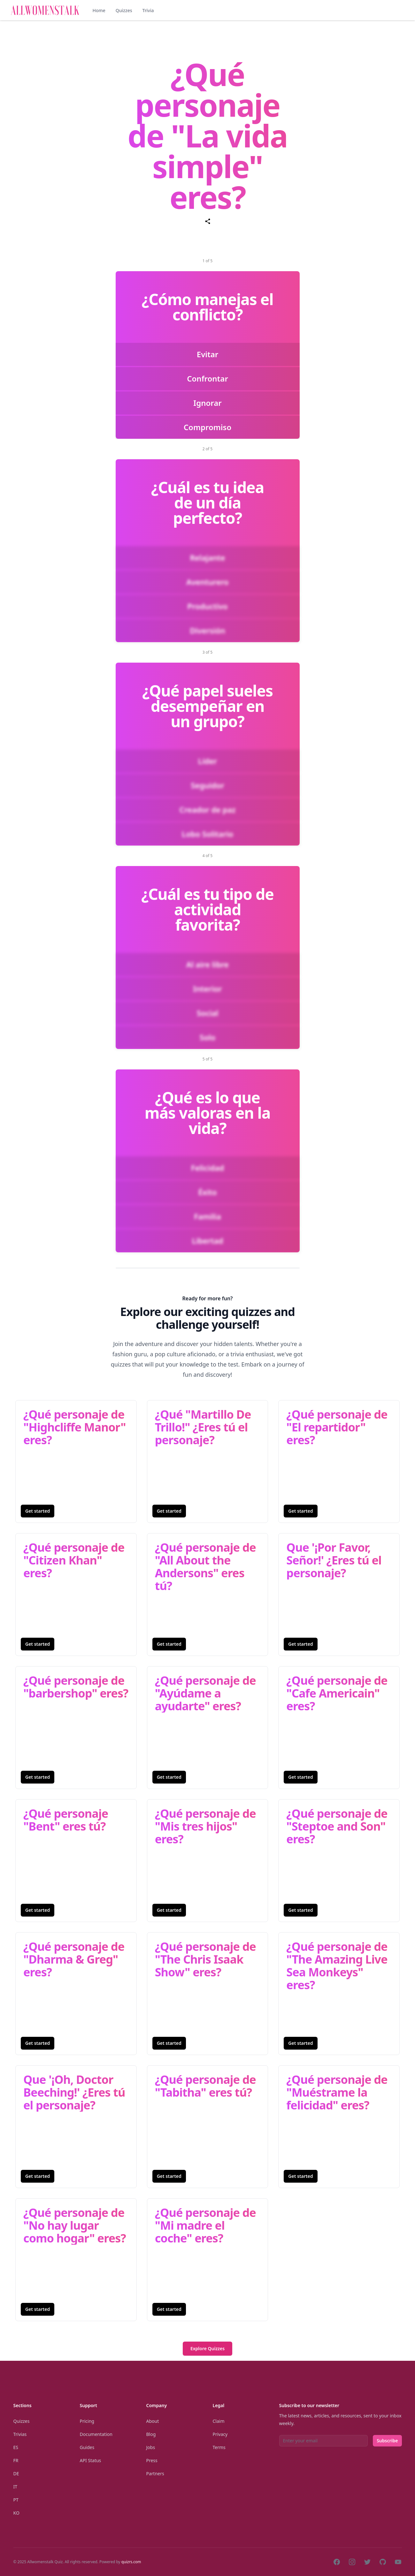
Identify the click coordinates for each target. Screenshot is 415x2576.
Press (152, 2460)
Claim (219, 2421)
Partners (155, 2473)
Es (15, 2447)
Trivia (148, 10)
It (15, 2487)
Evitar (208, 354)
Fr (16, 2460)
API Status (90, 2460)
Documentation (96, 2434)
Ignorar (207, 403)
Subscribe (387, 2441)
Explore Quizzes (207, 2348)
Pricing (87, 2421)
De (16, 2473)
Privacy (220, 2434)
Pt (16, 2500)
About (152, 2421)
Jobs (150, 2447)
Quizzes (124, 10)
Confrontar (207, 378)
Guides (87, 2447)
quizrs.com (131, 2561)
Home (98, 10)
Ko (16, 2513)
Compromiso (207, 427)
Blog (151, 2434)
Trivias (20, 2434)
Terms (219, 2447)
